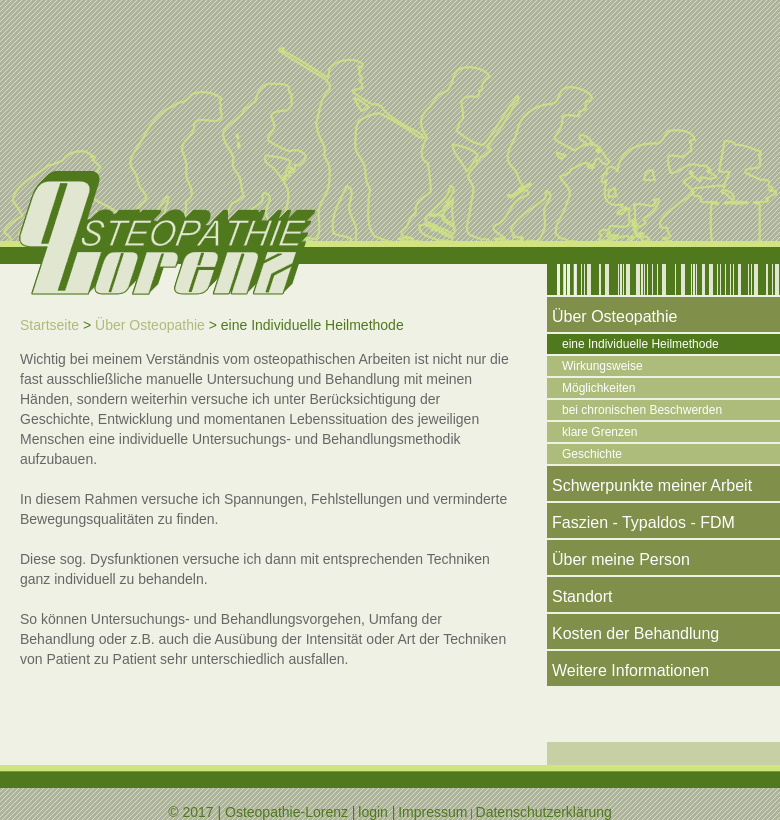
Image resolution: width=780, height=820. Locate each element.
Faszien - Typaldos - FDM (643, 522)
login (373, 812)
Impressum (432, 812)
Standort (582, 596)
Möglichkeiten (598, 388)
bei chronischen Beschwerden (642, 410)
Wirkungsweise (602, 366)
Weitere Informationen (630, 670)
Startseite (49, 325)
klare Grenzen (599, 432)
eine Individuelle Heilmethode (640, 344)
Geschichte (592, 454)
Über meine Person (621, 559)
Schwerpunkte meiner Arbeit (652, 485)
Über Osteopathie (150, 325)
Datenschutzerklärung (544, 812)
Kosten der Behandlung (635, 633)
